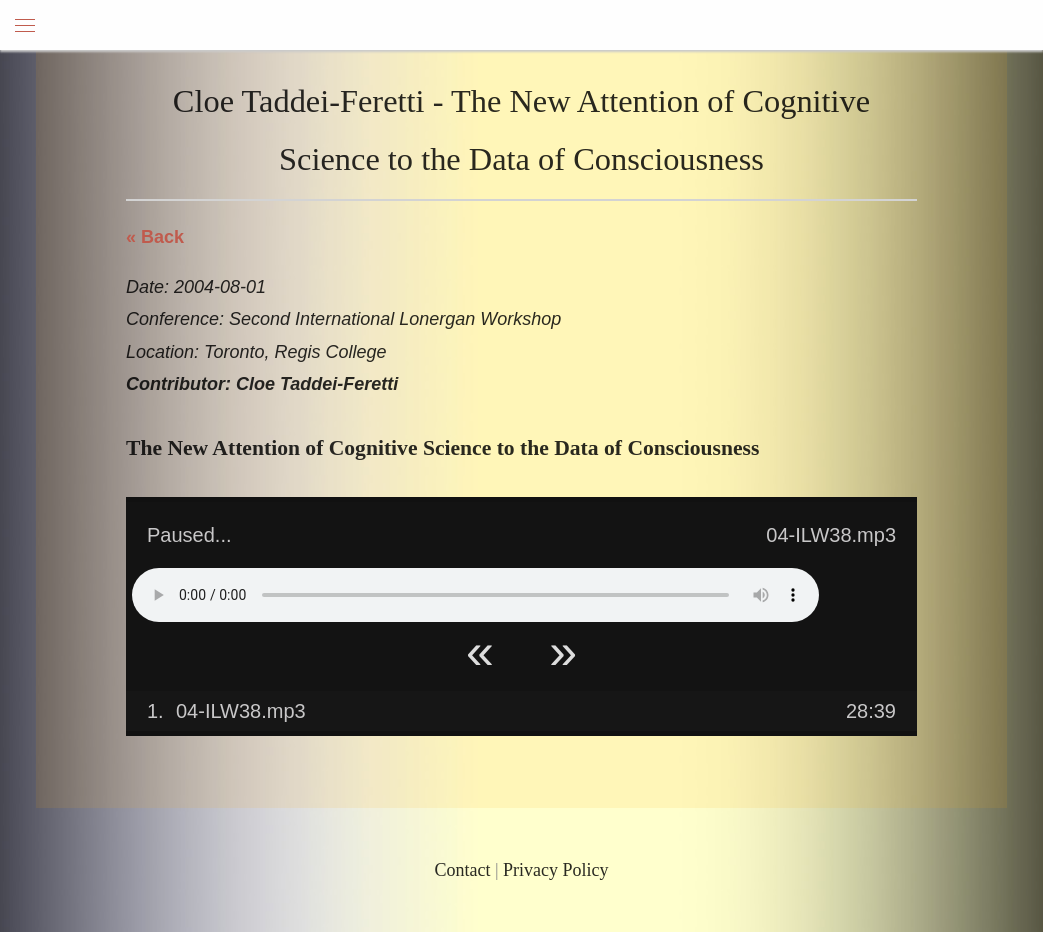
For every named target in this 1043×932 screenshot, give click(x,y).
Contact (462, 870)
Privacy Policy (556, 870)
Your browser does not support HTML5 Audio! (475, 595)
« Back (155, 237)
